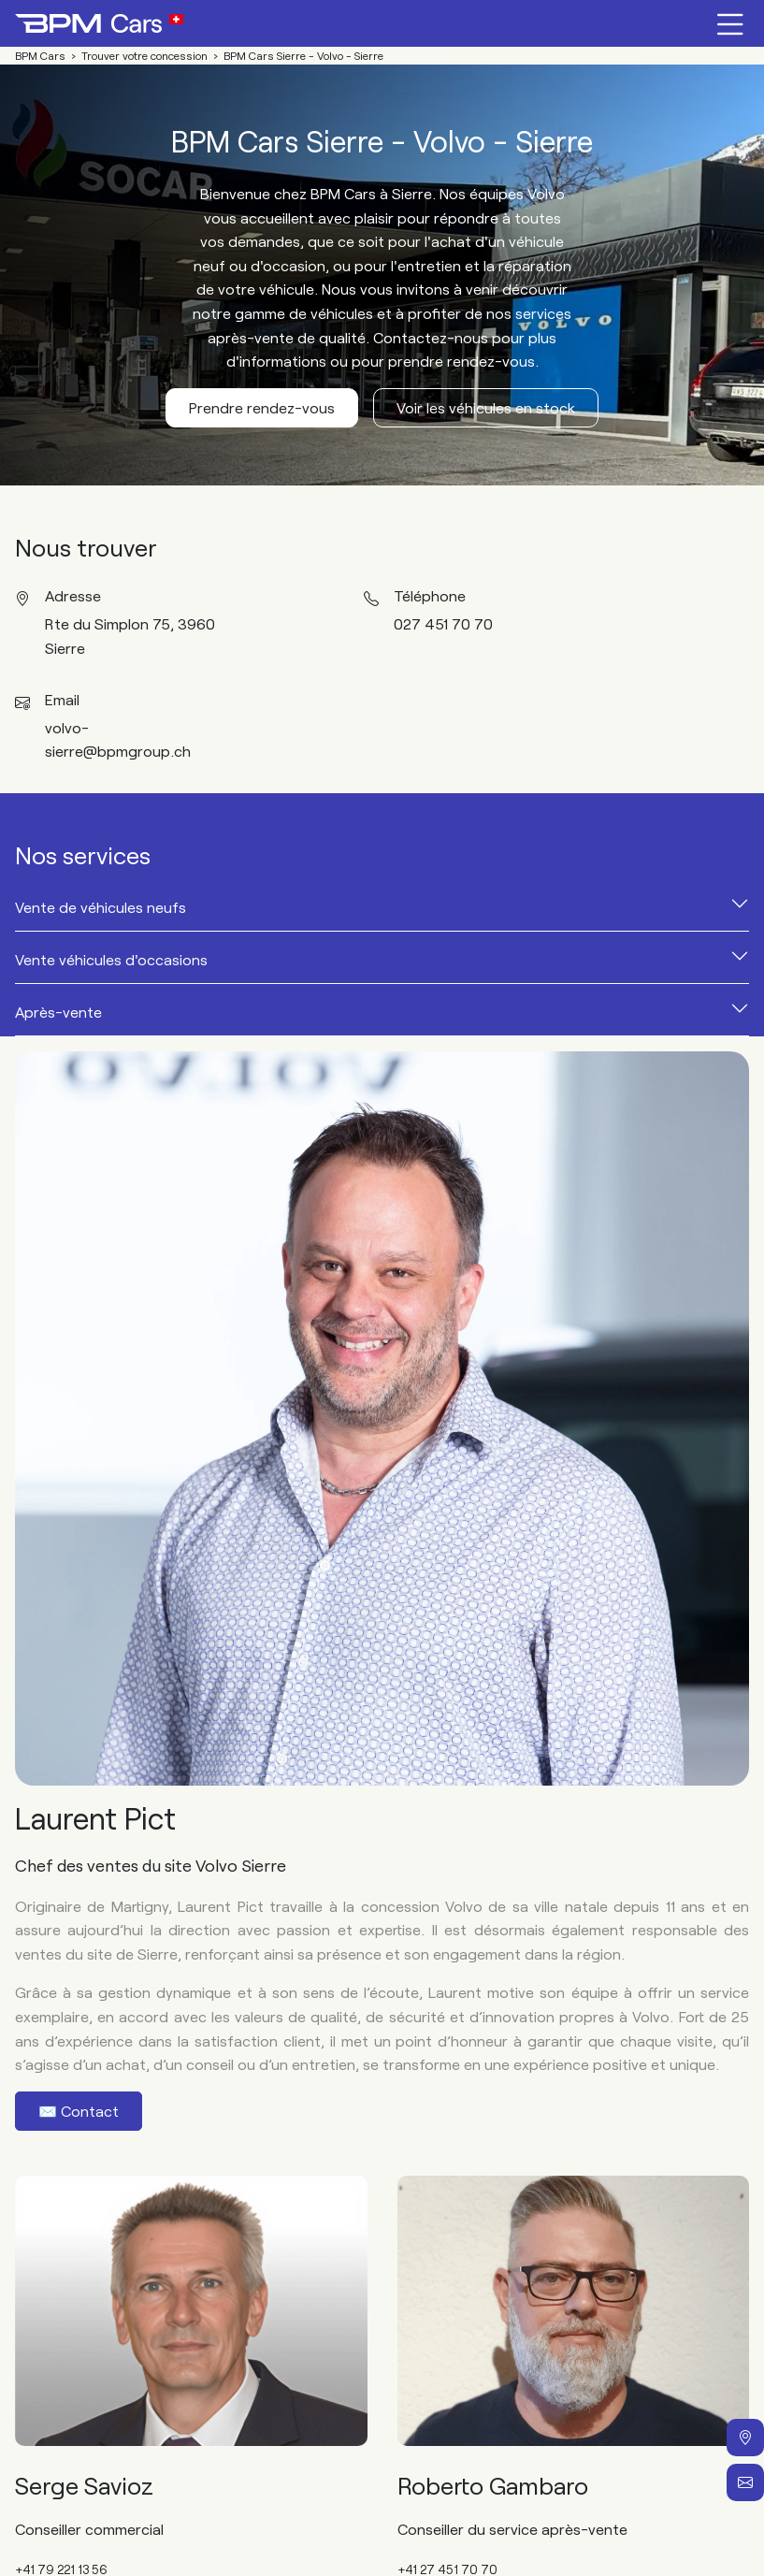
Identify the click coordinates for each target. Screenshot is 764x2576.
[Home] (99, 23)
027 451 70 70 (443, 623)
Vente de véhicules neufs (100, 907)
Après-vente (58, 1011)
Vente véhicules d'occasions (111, 959)
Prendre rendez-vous (262, 407)
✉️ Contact (78, 2111)
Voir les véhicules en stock (485, 407)
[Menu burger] (730, 23)
